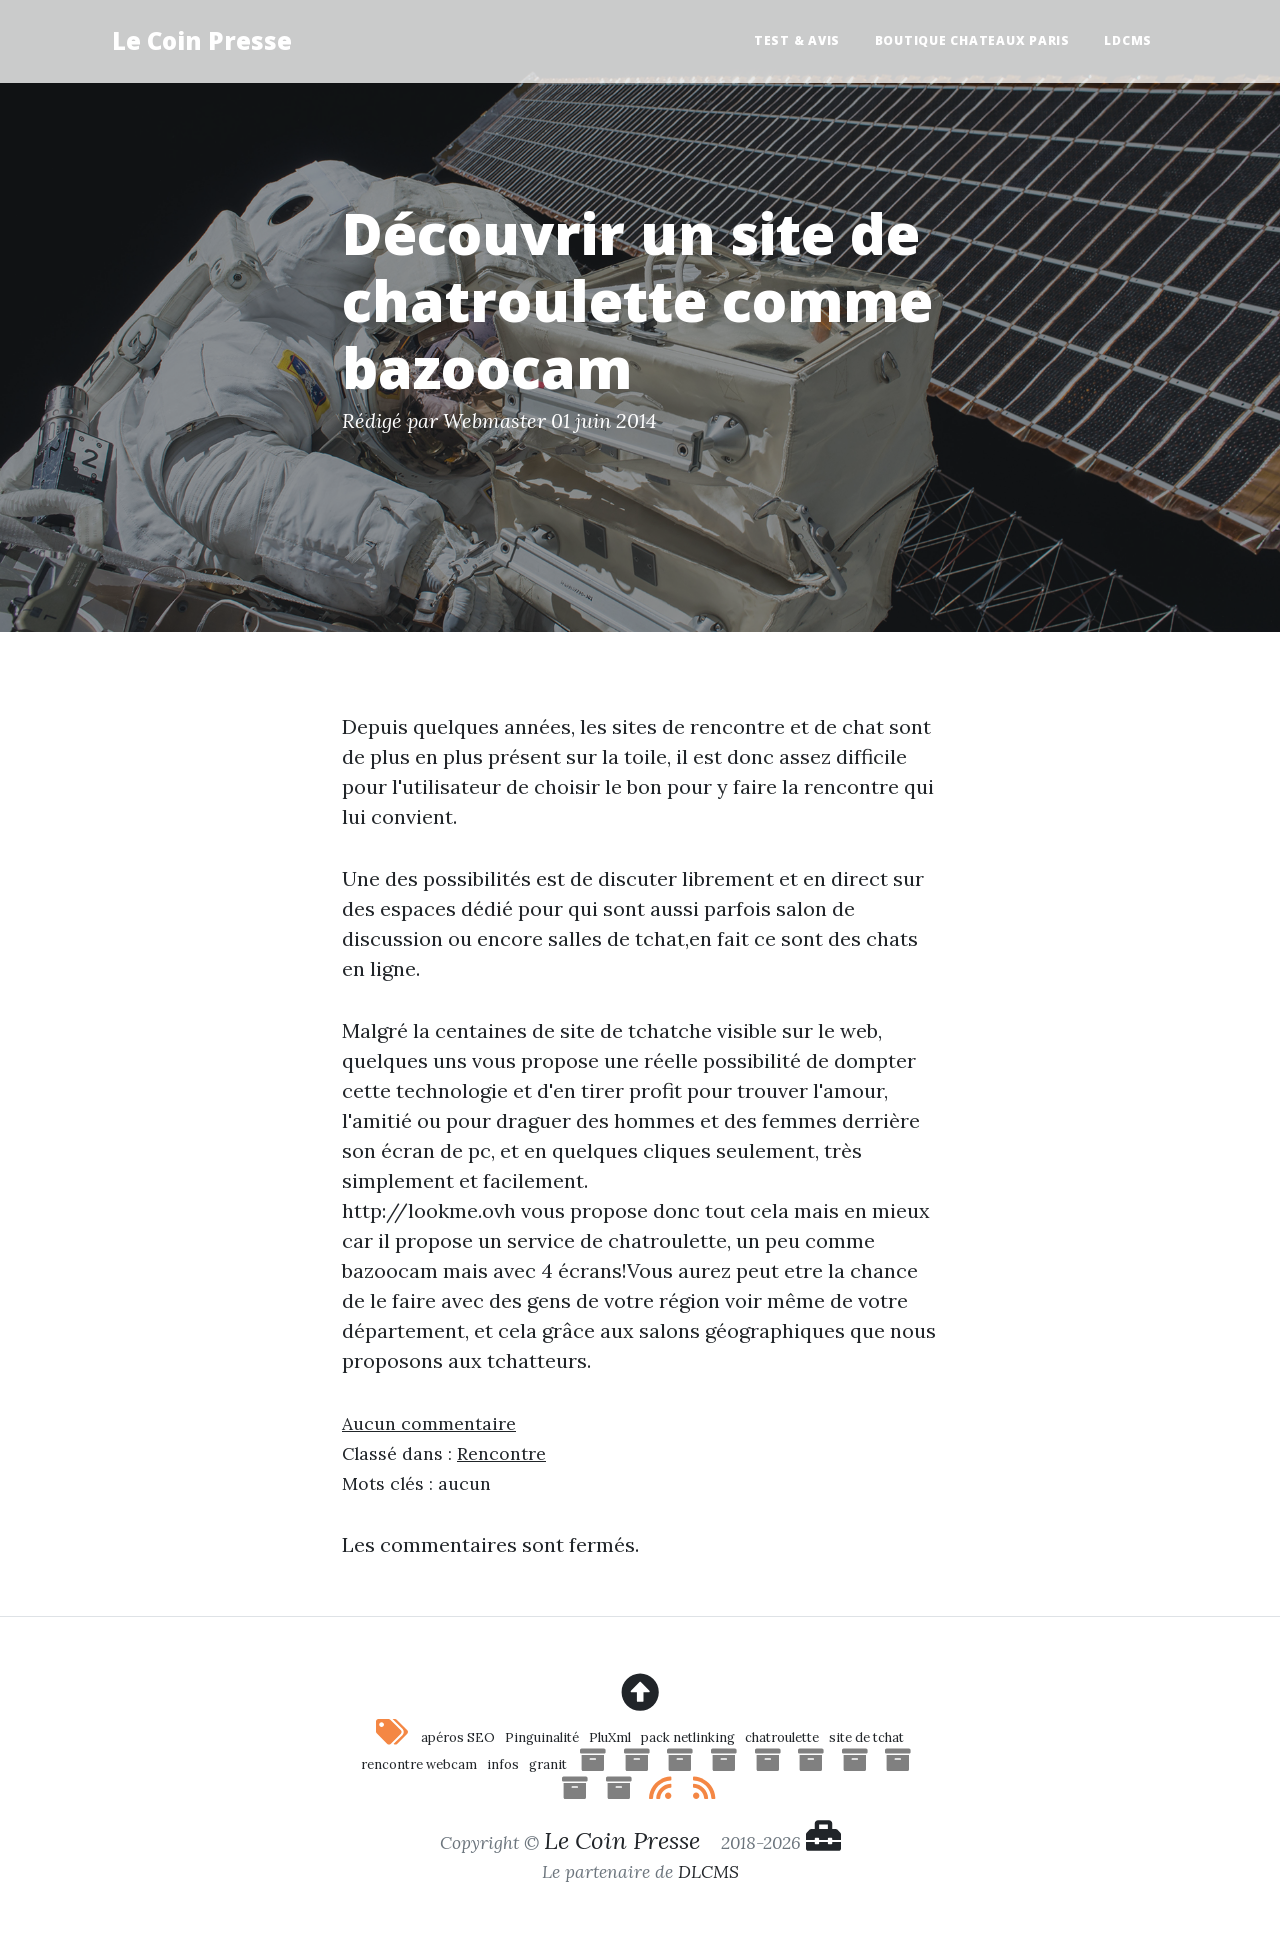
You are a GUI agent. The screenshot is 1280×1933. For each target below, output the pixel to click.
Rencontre (501, 1453)
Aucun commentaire (429, 1423)
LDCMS (1128, 40)
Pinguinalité (542, 1737)
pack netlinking (688, 1737)
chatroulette (782, 1737)
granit (548, 1764)
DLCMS (708, 1871)
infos (503, 1764)
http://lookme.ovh (429, 1210)
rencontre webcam (419, 1764)
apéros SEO (458, 1737)
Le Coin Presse (202, 40)
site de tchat (866, 1737)
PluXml (610, 1737)
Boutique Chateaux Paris (972, 40)
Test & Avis (797, 40)
